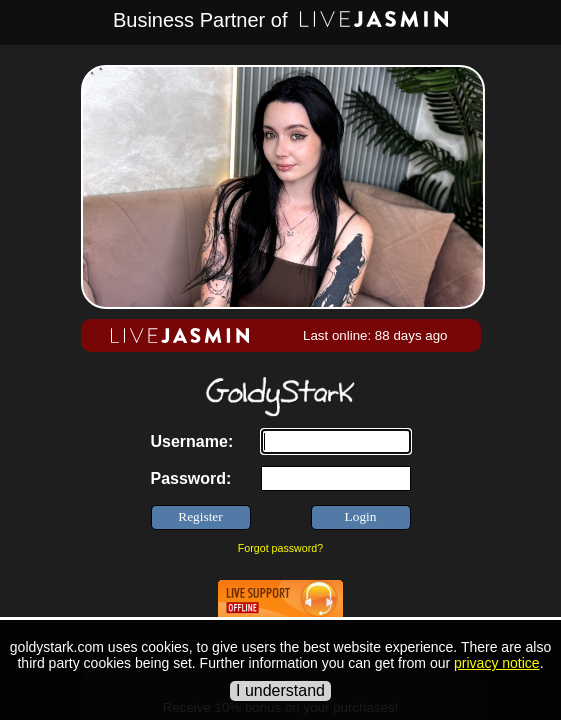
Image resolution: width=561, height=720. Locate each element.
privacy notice (497, 663)
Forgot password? (280, 548)
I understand (280, 690)
